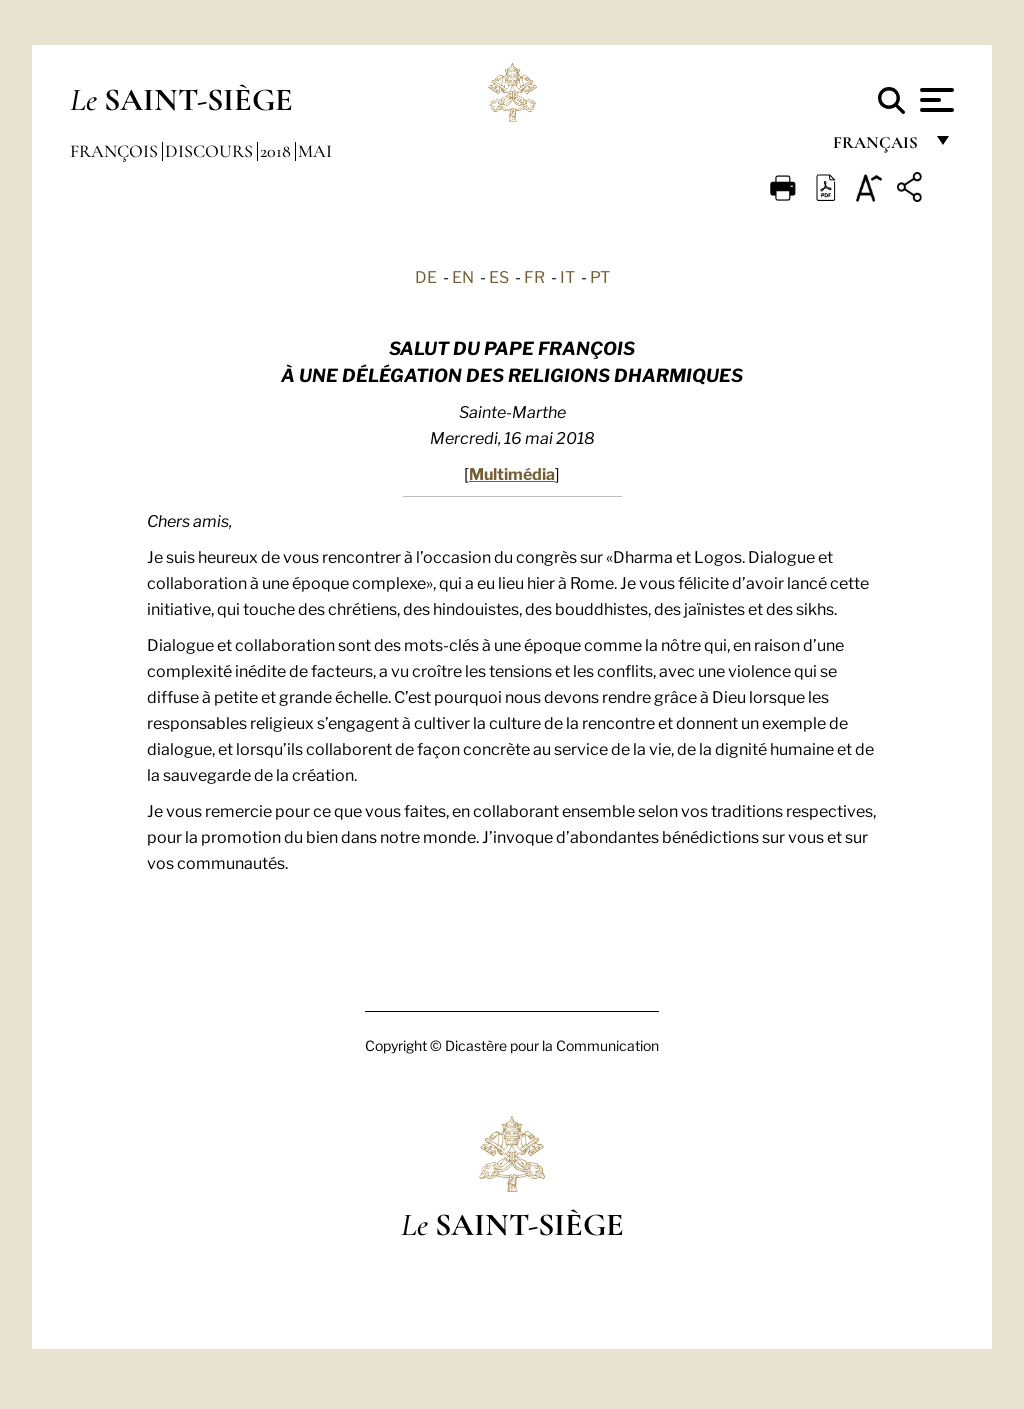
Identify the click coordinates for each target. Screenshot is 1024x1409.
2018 (277, 151)
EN (463, 276)
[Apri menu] (934, 100)
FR (534, 276)
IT (567, 276)
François (116, 151)
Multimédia (512, 472)
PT (600, 276)
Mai (315, 151)
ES (499, 276)
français (877, 147)
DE (426, 276)
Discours (211, 151)
